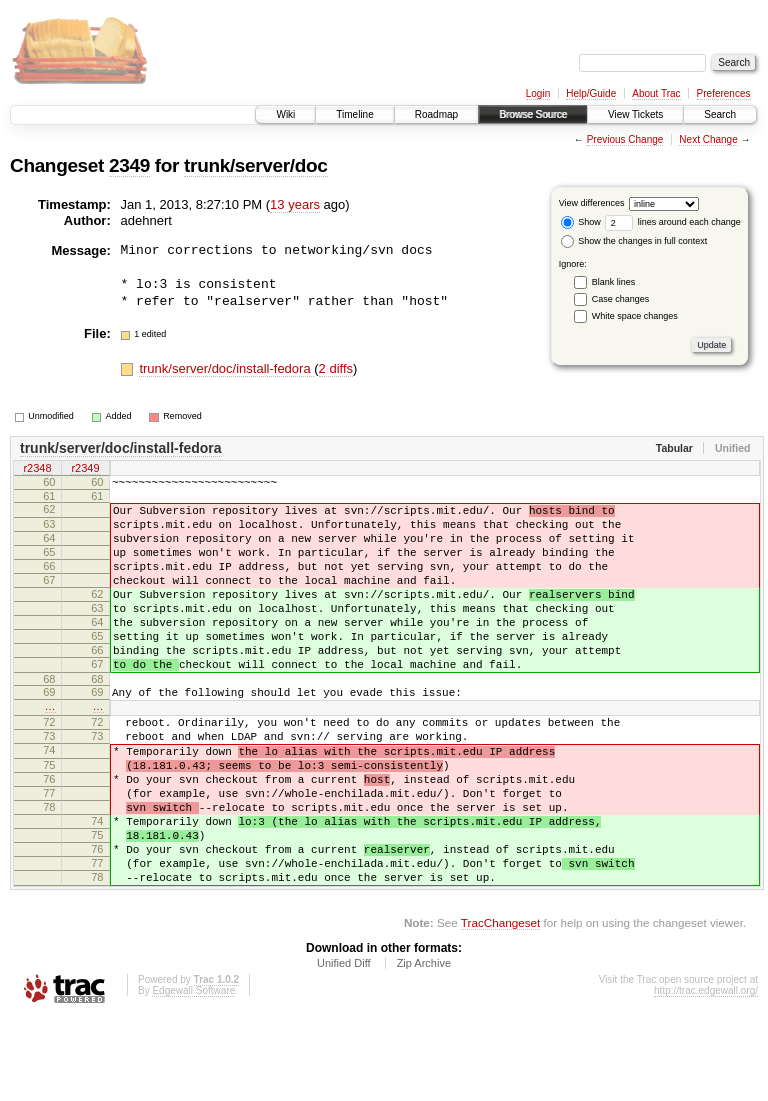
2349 (129, 165)
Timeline (354, 114)
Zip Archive (424, 1047)
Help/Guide (591, 93)
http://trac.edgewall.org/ (706, 1074)
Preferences (724, 93)
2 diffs (336, 368)
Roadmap (436, 114)
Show (581, 222)
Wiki (285, 114)
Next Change (708, 139)
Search (720, 114)
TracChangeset (500, 1006)
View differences (592, 203)
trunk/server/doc (255, 165)
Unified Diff (344, 1047)
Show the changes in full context (634, 241)
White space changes (635, 316)
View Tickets (635, 114)
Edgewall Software (193, 1074)
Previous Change (625, 139)
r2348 (37, 469)
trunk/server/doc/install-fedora (226, 368)
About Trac (656, 93)
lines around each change (673, 222)
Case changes (621, 299)
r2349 (85, 469)
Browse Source (533, 114)
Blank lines (614, 282)
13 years (295, 204)
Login (538, 93)
